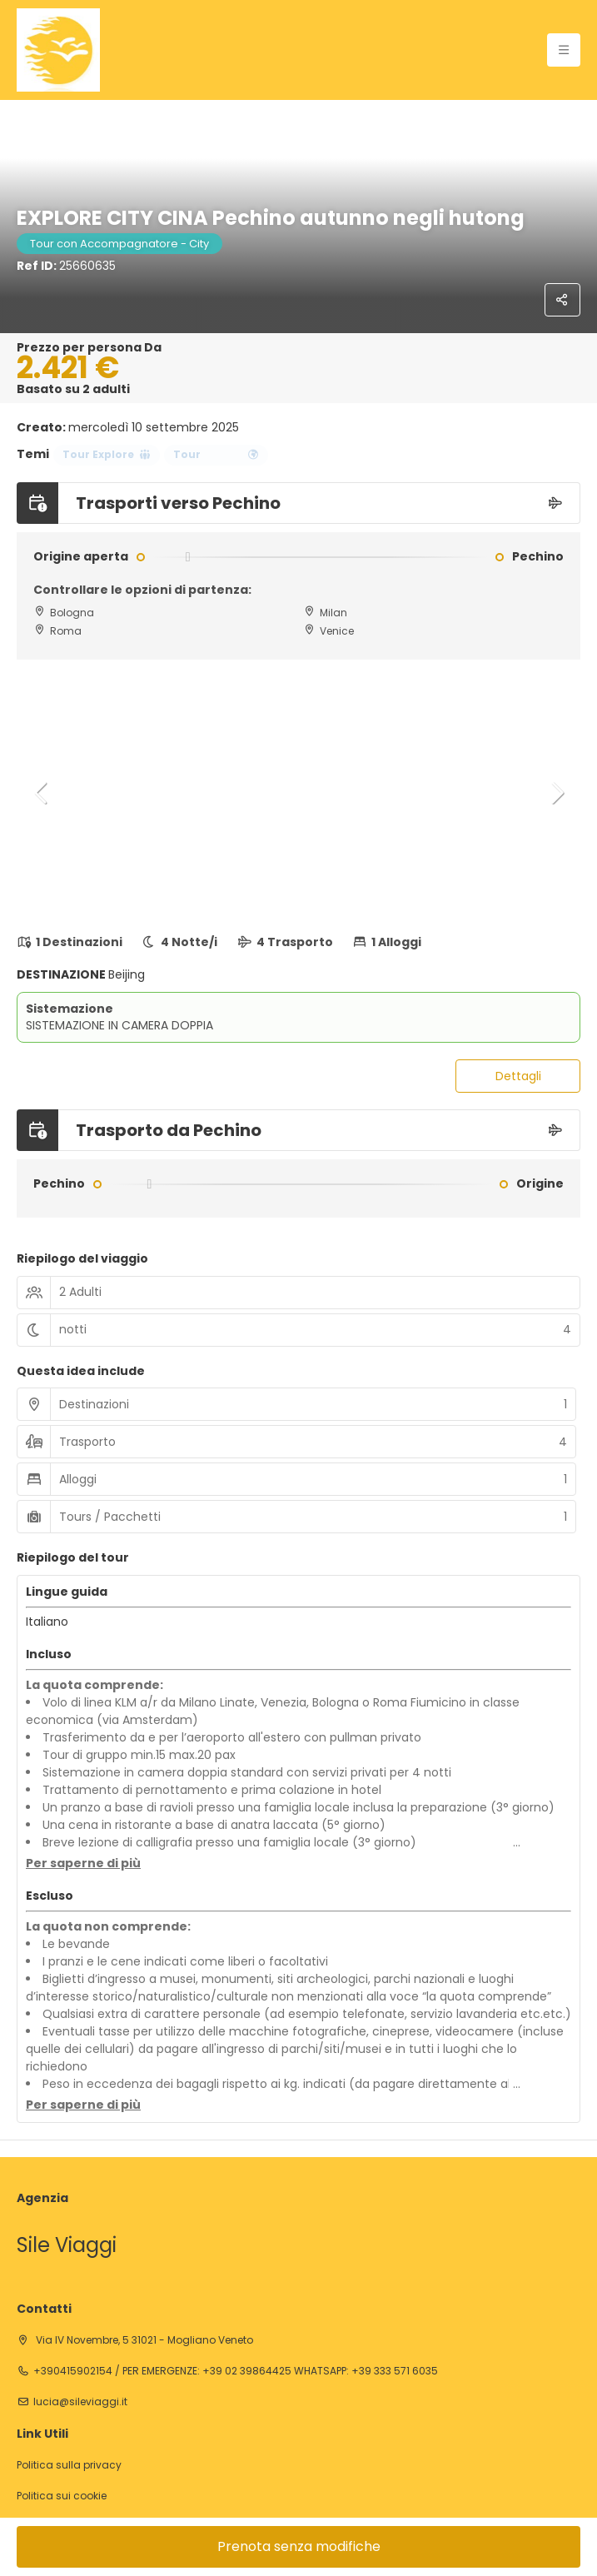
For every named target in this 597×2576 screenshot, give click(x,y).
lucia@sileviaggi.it (80, 2402)
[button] (41, 793)
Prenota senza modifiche (299, 2546)
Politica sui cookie (62, 2496)
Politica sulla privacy (69, 2465)
